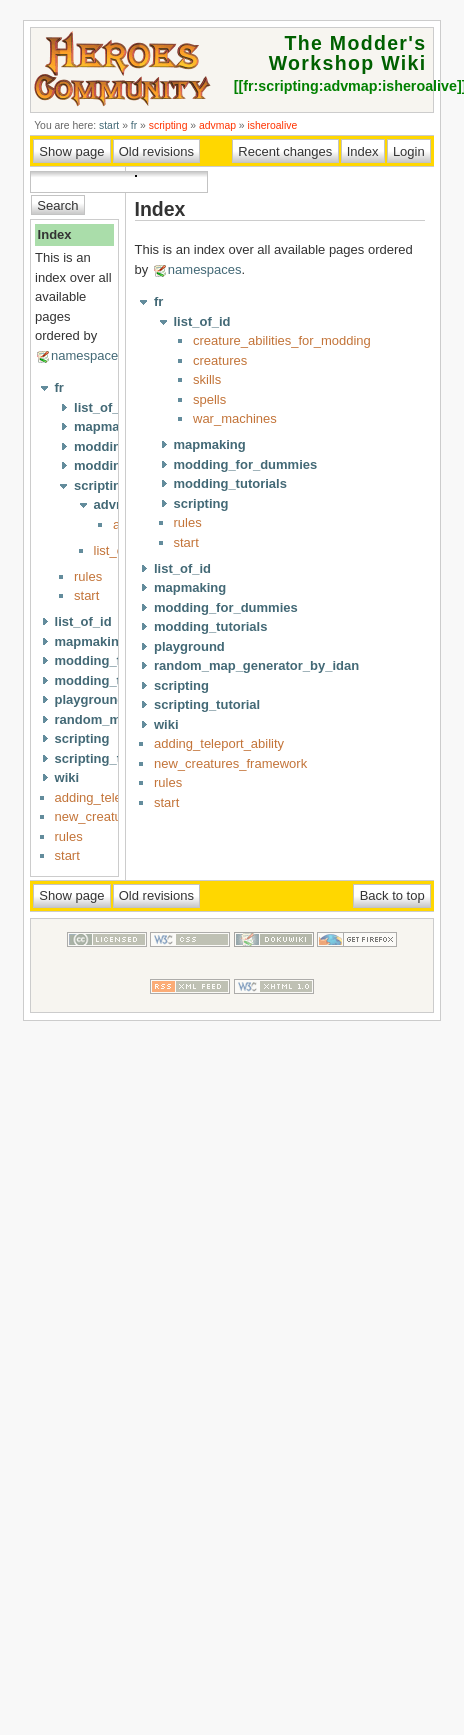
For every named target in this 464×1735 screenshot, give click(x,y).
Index (55, 234)
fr (134, 125)
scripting (168, 125)
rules (88, 576)
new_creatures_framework (230, 763)
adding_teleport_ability (219, 743)
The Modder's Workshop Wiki (348, 53)
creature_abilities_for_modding (282, 340)
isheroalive (273, 125)
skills (207, 379)
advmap (217, 125)
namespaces (88, 355)
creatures (220, 360)
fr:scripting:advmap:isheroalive (350, 86)
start (109, 125)
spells (209, 399)
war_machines (235, 418)
